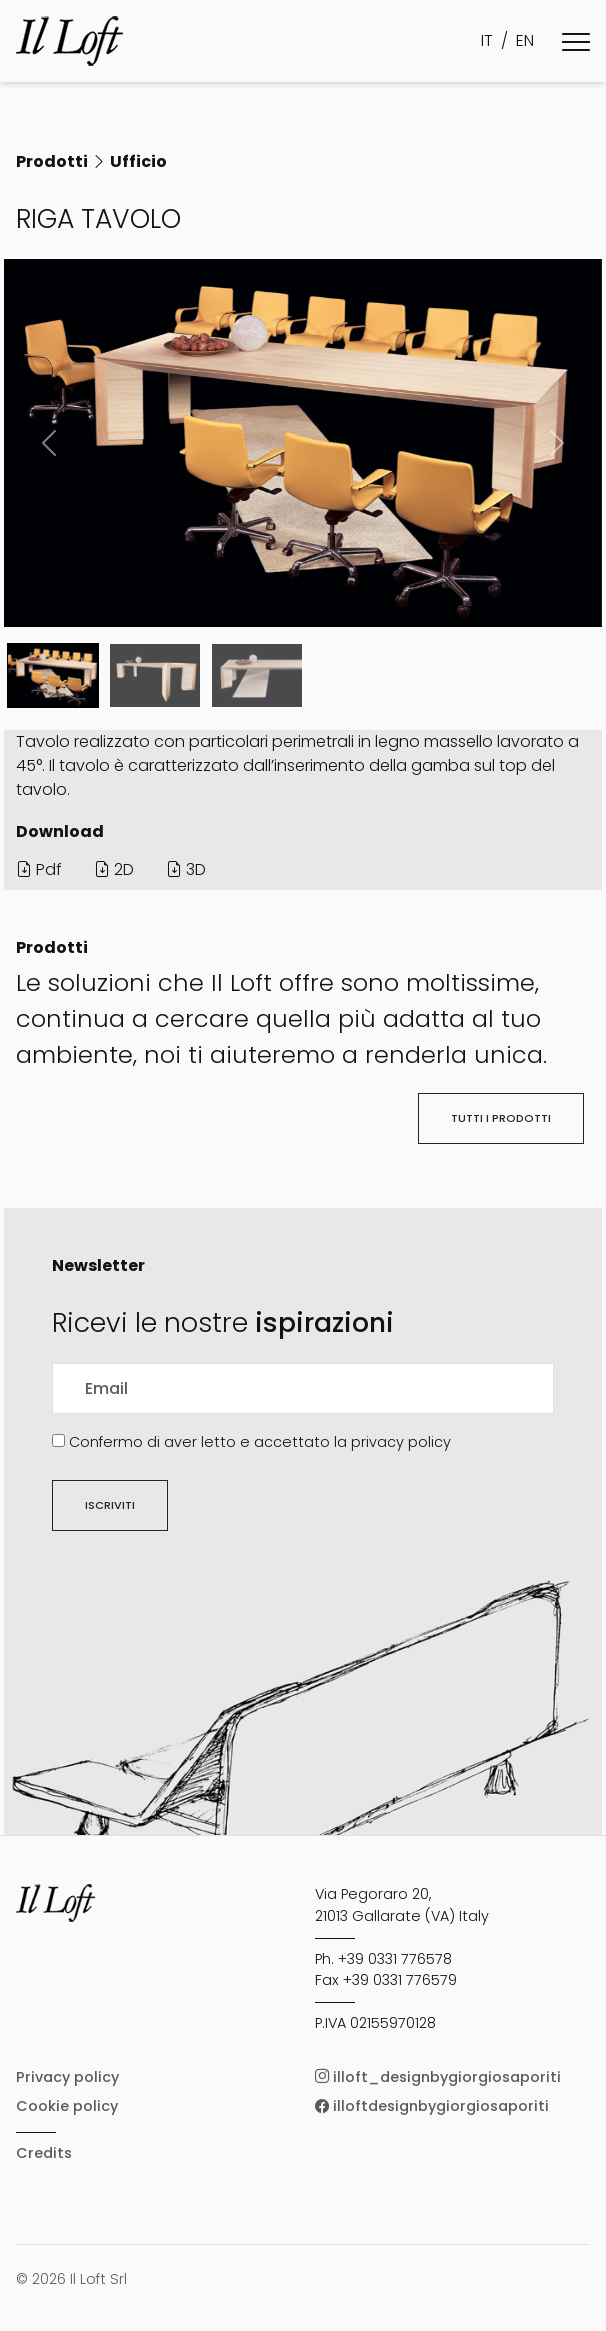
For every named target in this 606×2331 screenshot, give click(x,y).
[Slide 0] (53, 675)
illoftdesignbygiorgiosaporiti (432, 2106)
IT (487, 40)
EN (525, 40)
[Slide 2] (257, 675)
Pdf (39, 869)
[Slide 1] (155, 675)
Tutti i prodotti (501, 1118)
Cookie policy (67, 2106)
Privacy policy (67, 2077)
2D (114, 869)
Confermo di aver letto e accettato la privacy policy (260, 1442)
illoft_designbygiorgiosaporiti (438, 2077)
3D (186, 869)
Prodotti (52, 161)
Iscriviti (110, 1505)
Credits (44, 2153)
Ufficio (138, 161)
